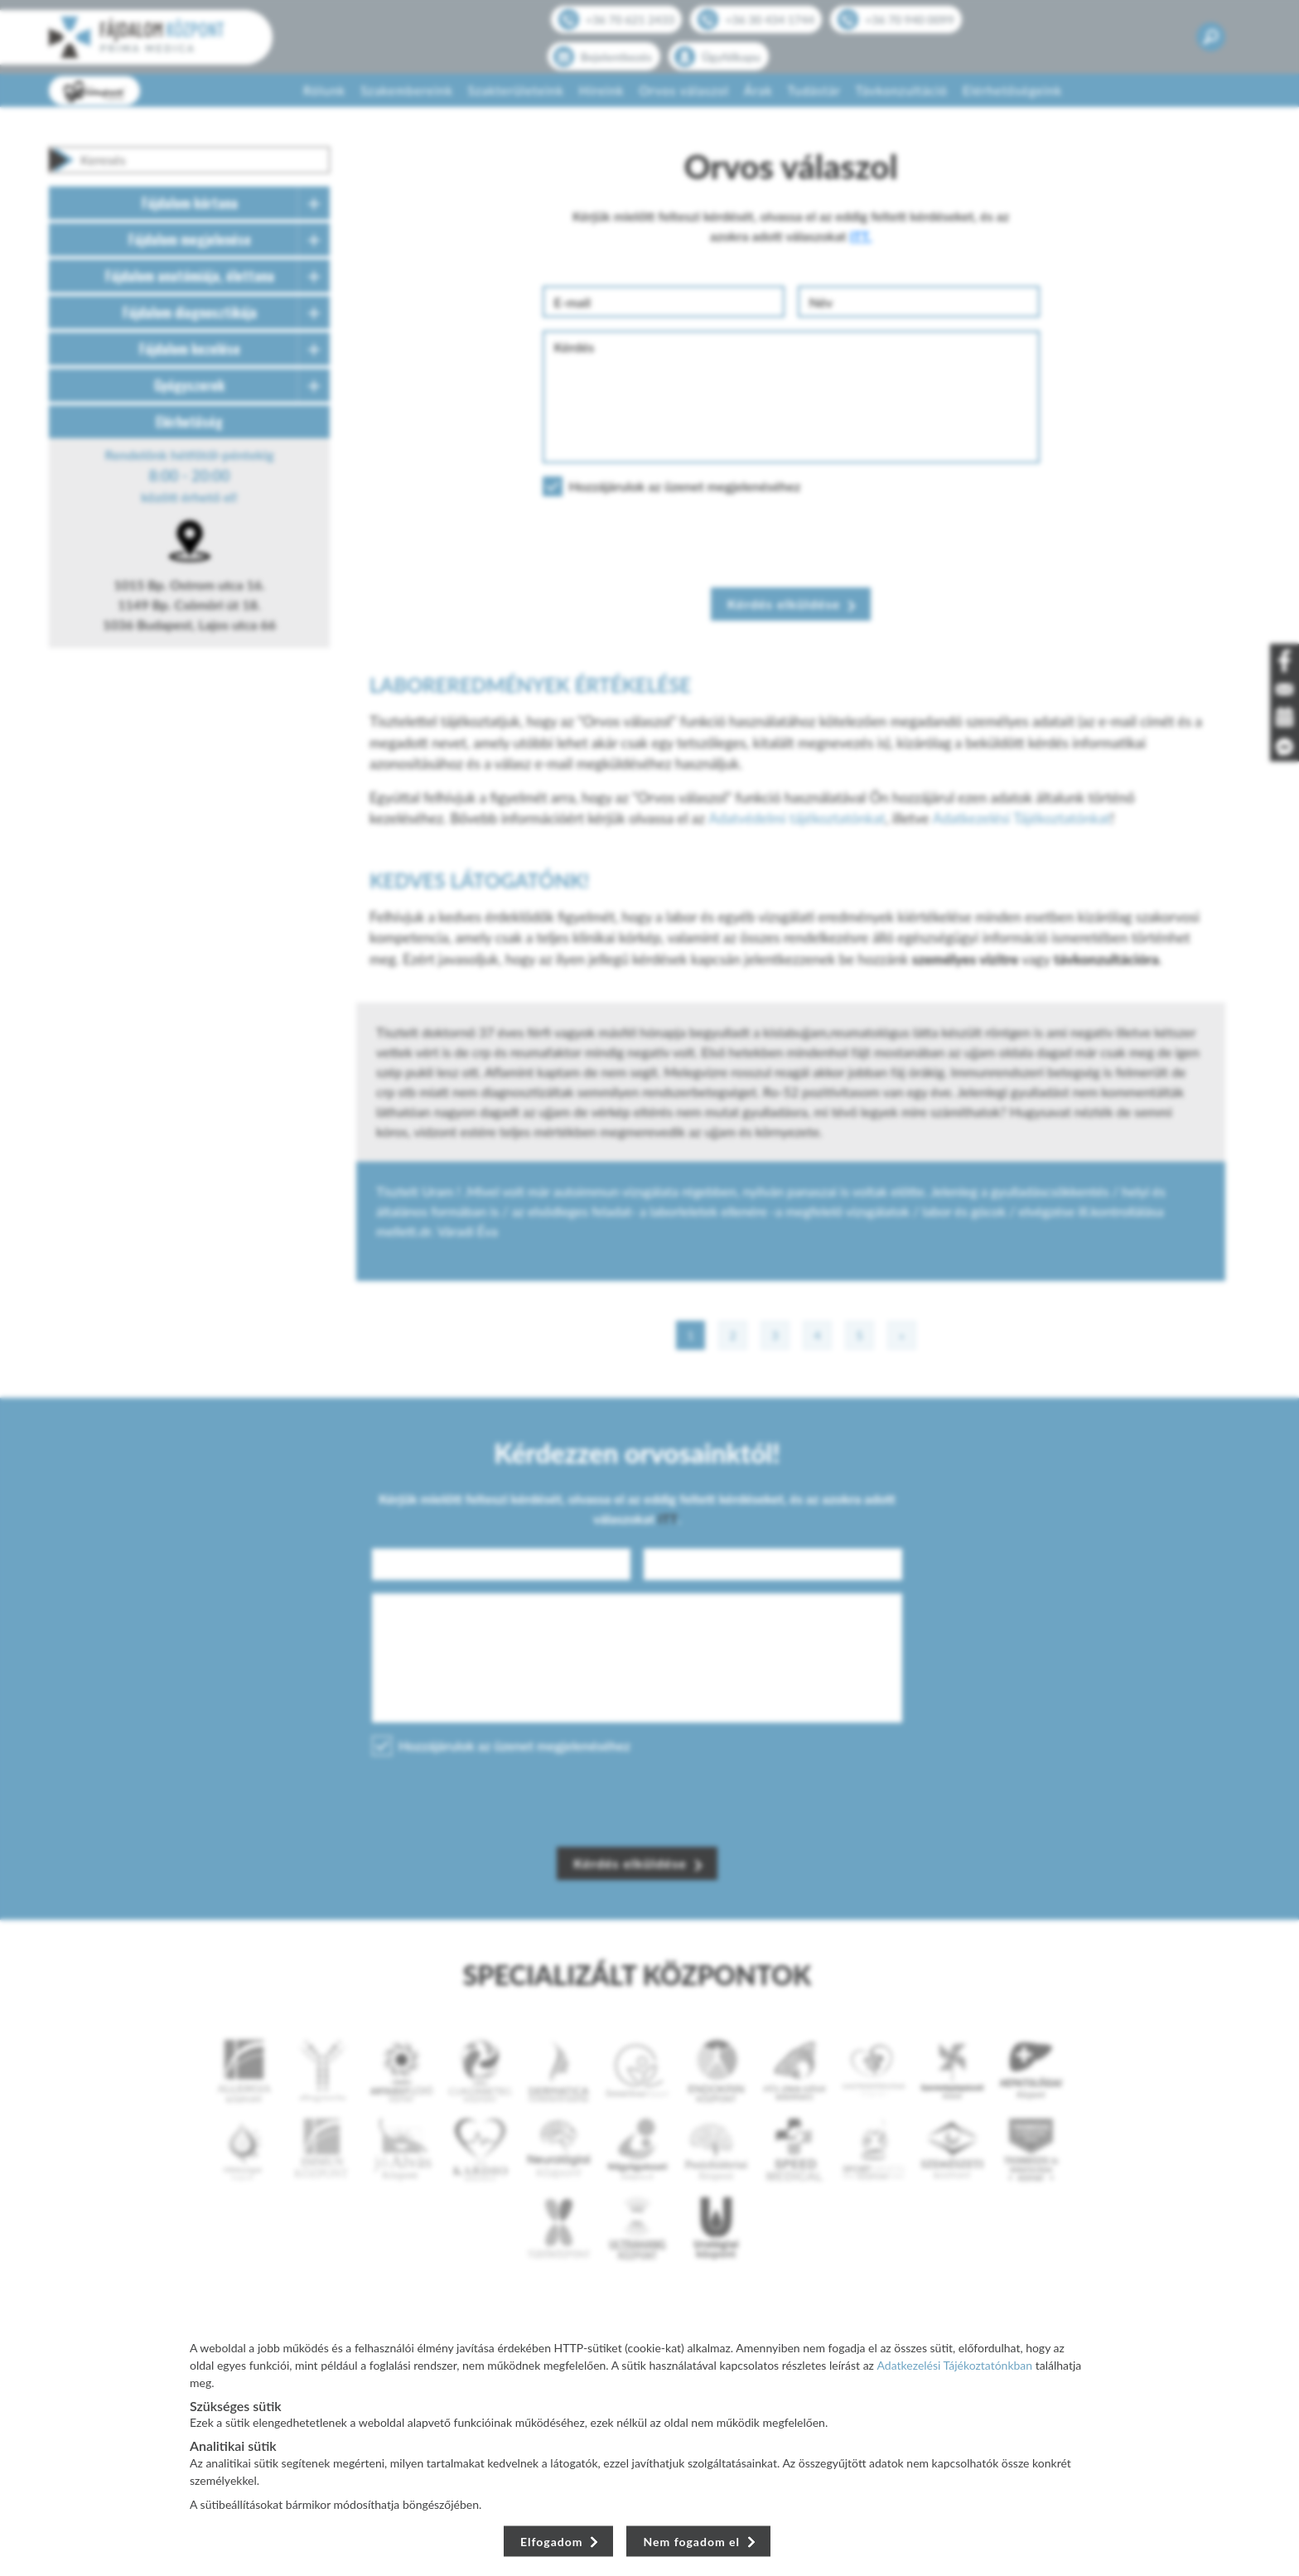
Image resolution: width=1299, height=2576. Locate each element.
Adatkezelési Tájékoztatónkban (955, 2365)
